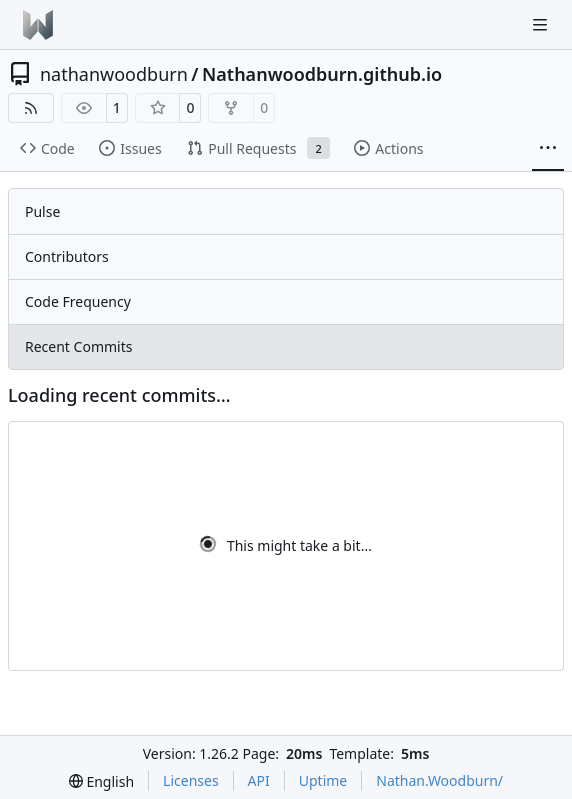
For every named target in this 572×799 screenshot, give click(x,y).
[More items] (548, 149)
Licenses (191, 780)
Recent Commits (78, 346)
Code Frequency (78, 301)
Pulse (42, 211)
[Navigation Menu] (542, 24)
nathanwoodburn (114, 74)
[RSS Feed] (31, 108)
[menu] (101, 781)
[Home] (38, 25)
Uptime (323, 780)
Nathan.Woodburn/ (439, 780)
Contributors (67, 256)
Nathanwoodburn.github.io (322, 74)
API (259, 780)
